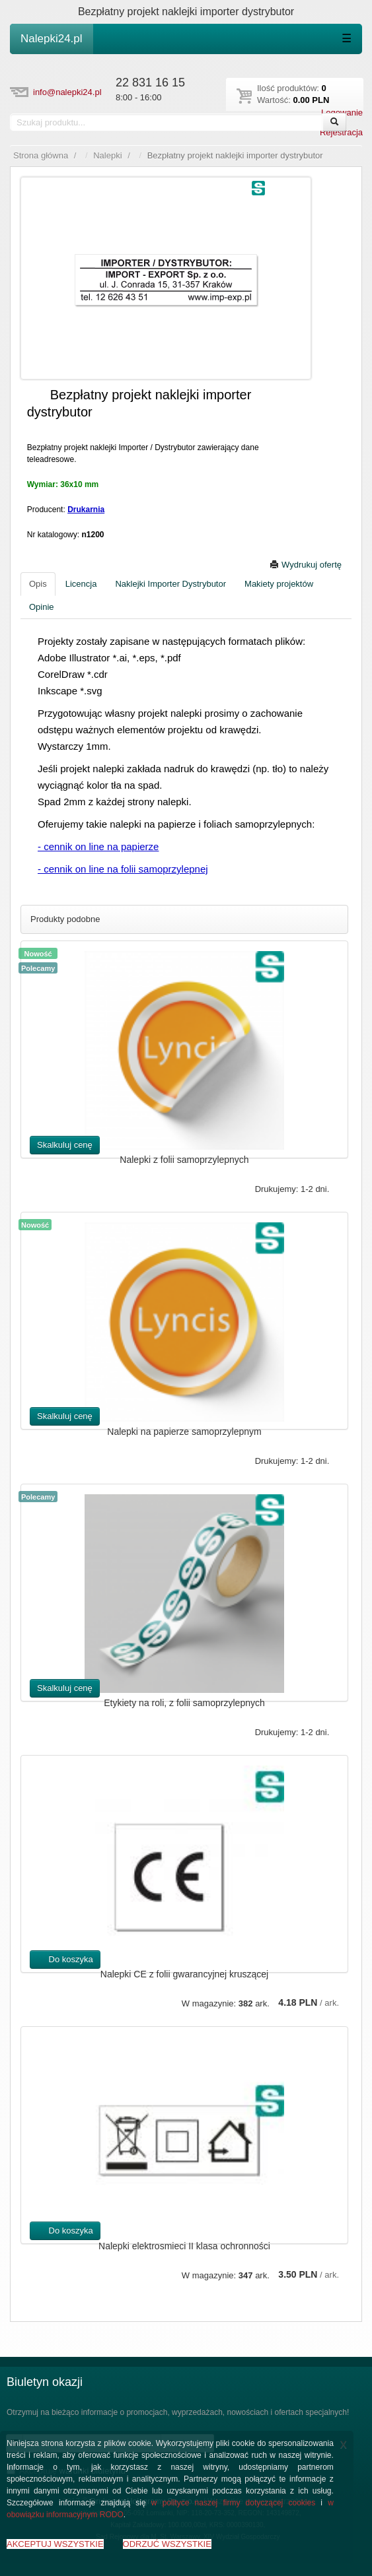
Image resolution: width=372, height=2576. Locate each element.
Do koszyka (65, 1959)
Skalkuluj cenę (65, 1145)
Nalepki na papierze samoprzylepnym (184, 1431)
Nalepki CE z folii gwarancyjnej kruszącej (184, 1974)
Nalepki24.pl (51, 38)
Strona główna (40, 155)
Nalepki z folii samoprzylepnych (184, 1159)
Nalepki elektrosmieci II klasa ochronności (184, 2246)
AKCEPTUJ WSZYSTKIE (55, 2544)
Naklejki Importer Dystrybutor (170, 584)
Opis (38, 584)
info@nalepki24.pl (67, 92)
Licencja (81, 584)
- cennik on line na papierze (98, 846)
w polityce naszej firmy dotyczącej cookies (233, 2502)
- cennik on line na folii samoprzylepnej (123, 869)
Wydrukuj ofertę (306, 565)
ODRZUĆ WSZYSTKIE (167, 2544)
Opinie (41, 607)
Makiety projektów (278, 584)
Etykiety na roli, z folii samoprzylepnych (184, 1703)
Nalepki (107, 155)
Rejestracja (341, 132)
